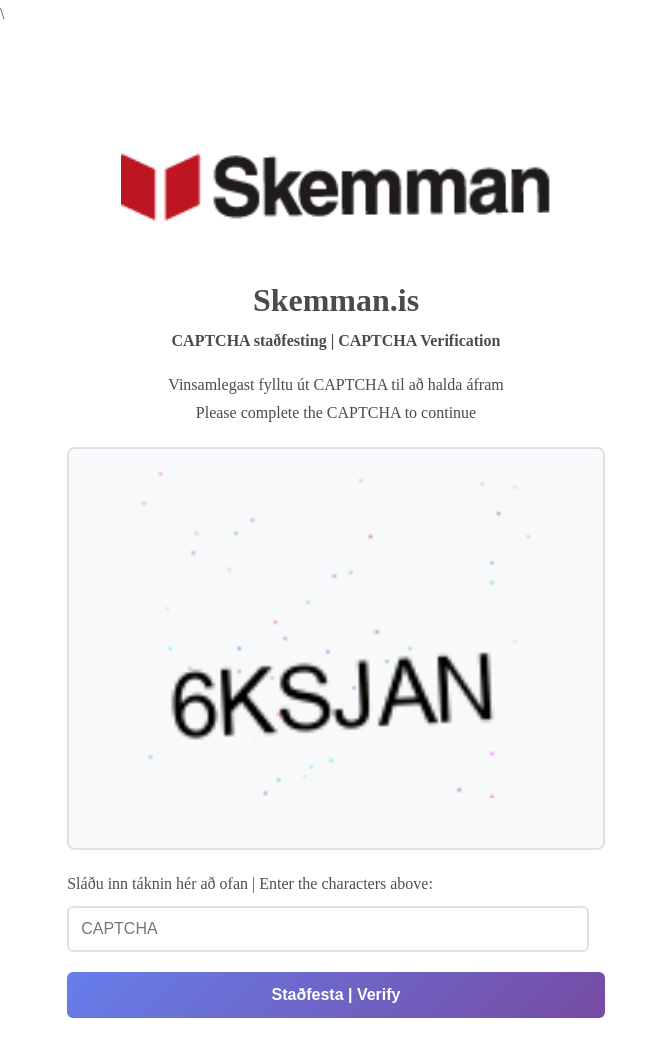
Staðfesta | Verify (336, 994)
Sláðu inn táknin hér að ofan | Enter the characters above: (250, 883)
